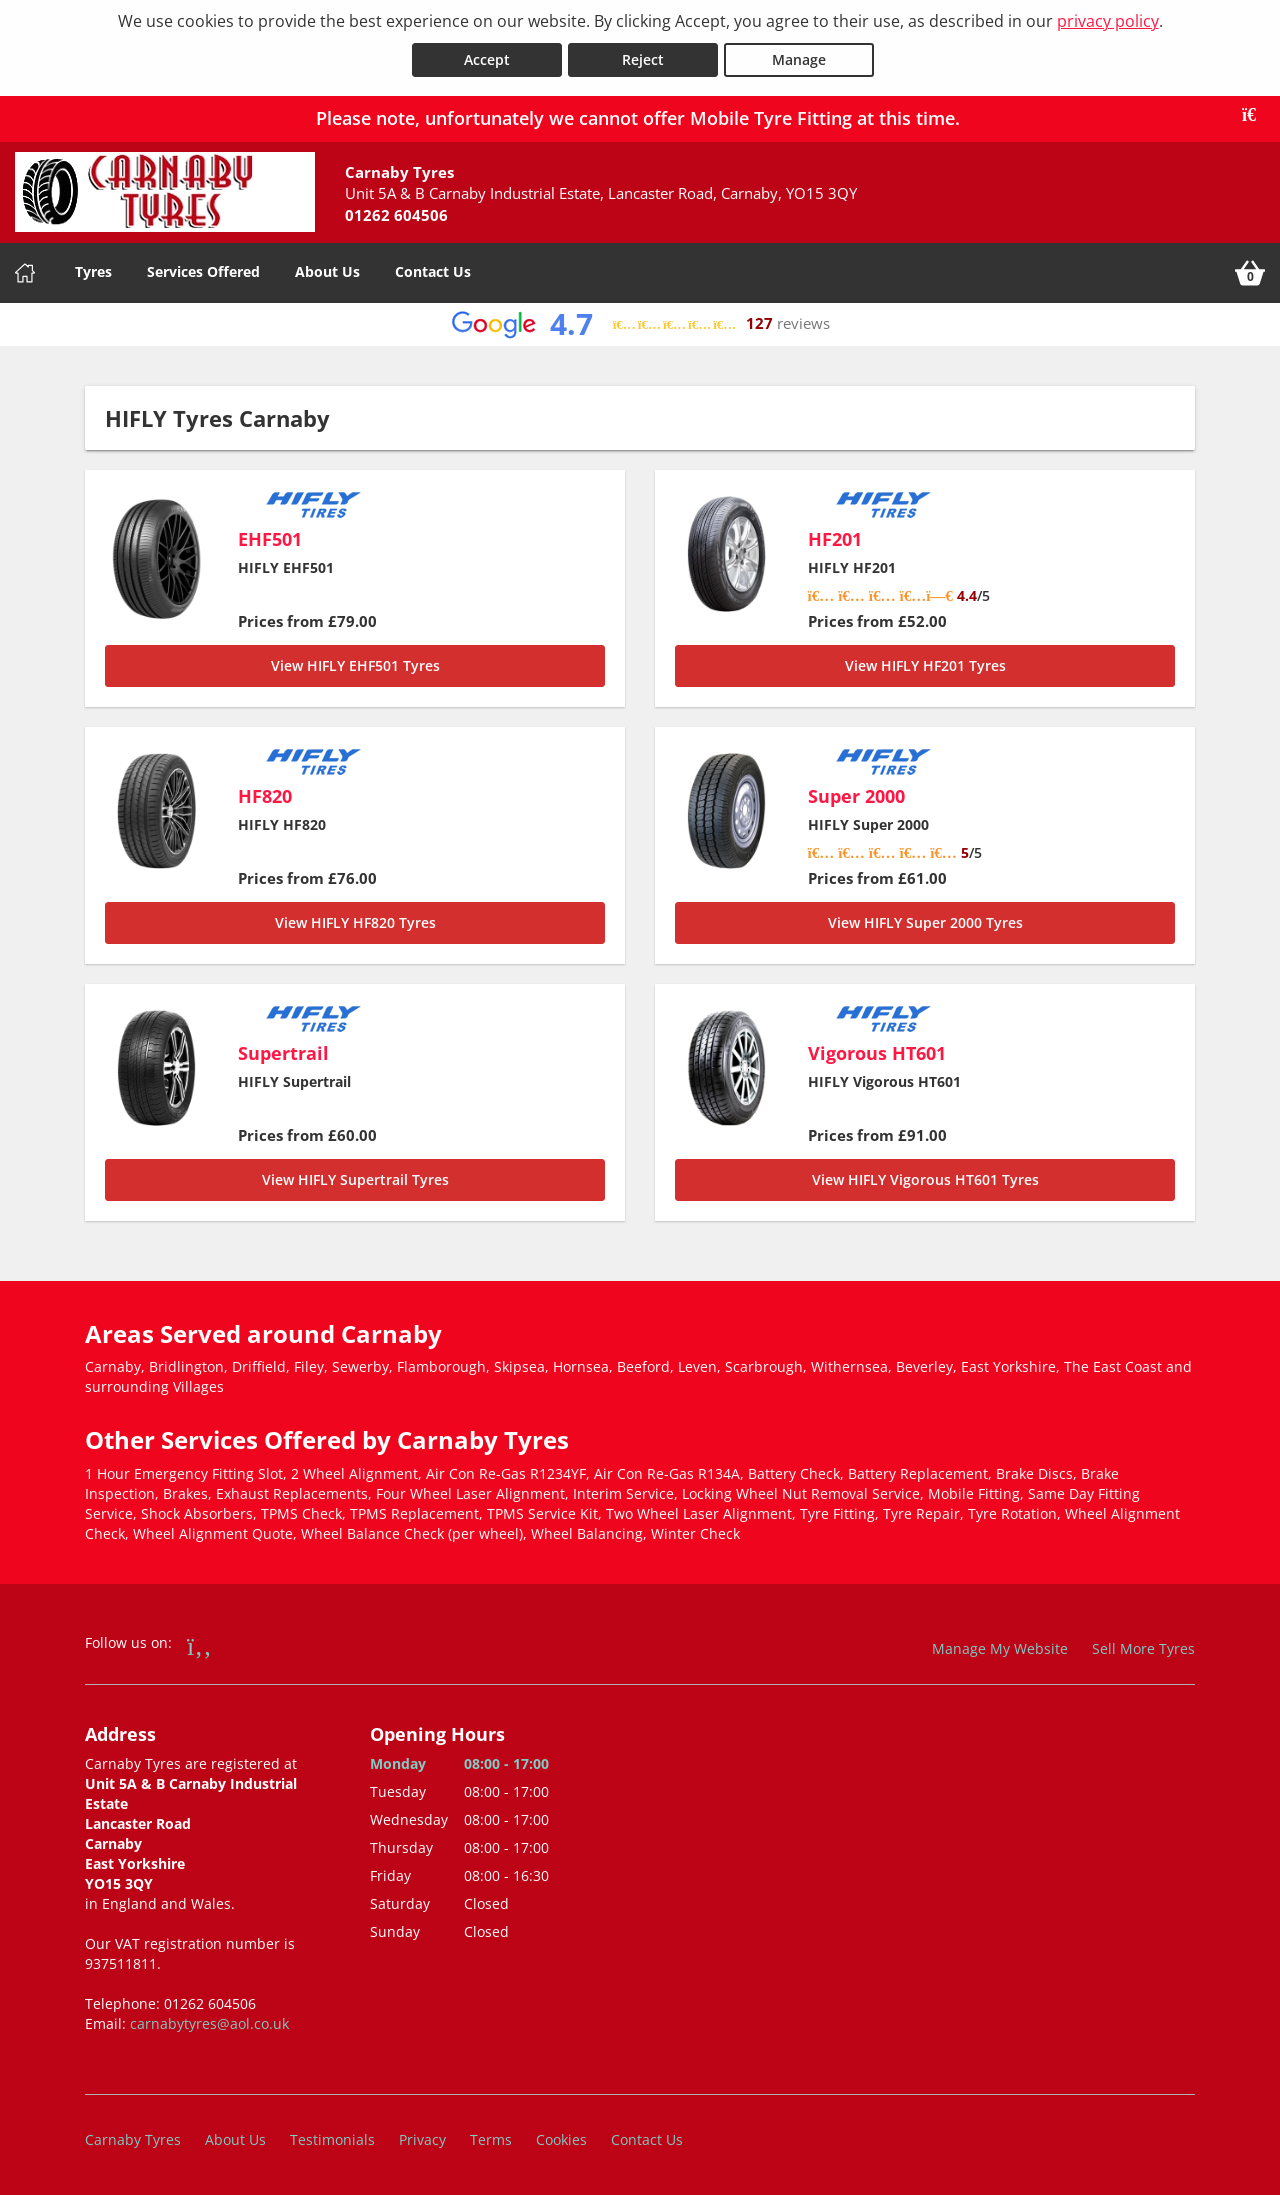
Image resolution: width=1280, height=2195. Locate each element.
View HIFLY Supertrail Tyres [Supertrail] (355, 1178)
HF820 (265, 795)
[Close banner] (1256, 114)
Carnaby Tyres (133, 2139)
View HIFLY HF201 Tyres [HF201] (925, 664)
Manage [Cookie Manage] (799, 58)
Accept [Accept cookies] (487, 58)
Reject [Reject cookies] (643, 58)
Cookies (561, 2139)
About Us (327, 270)
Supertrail (283, 1052)
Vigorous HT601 (877, 1052)
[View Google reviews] (640, 323)
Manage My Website (1000, 1647)
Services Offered (203, 270)
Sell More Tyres (1143, 1647)
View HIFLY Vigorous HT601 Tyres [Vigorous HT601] (925, 1178)
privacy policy (1108, 21)
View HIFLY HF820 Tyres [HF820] (355, 921)
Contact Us (433, 270)
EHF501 (270, 538)
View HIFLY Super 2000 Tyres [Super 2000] (925, 921)
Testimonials (332, 2139)
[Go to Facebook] (199, 1644)
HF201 (835, 538)
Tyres (93, 270)
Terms (491, 2139)
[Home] (25, 272)
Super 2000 (856, 795)
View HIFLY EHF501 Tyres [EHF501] (355, 664)
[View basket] (1250, 272)
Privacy (422, 2139)
